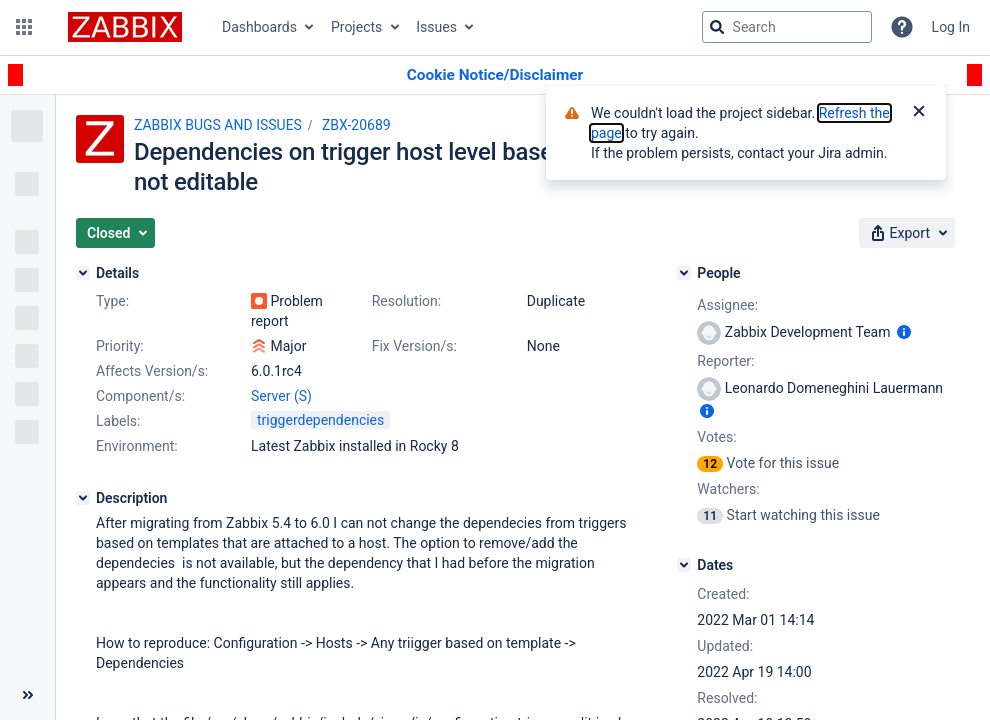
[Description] (83, 498)
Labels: (118, 421)
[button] (24, 27)
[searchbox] (787, 27)
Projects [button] (356, 27)
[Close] (919, 113)
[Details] (83, 273)
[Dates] (684, 565)
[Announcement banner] (495, 75)
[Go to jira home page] (125, 27)
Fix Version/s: (414, 346)
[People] (684, 273)
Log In (951, 27)
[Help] (902, 27)
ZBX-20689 (356, 125)
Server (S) (281, 396)
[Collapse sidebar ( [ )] (27, 695)
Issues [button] (436, 27)
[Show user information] (904, 332)
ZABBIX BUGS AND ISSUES (218, 125)
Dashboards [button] (259, 27)
